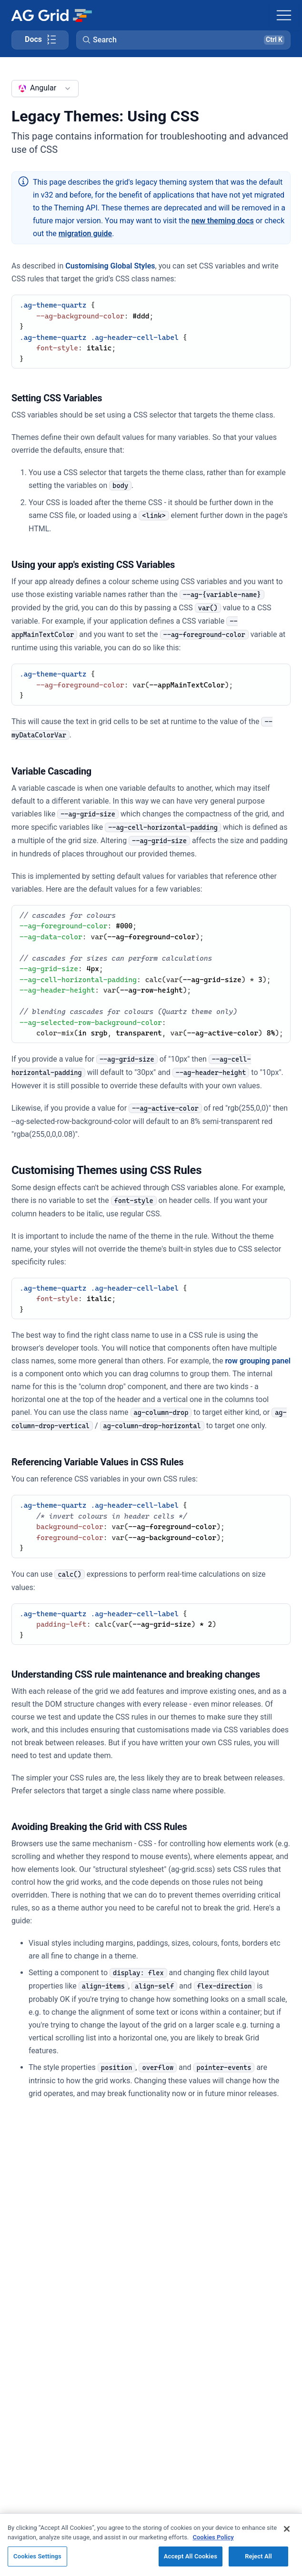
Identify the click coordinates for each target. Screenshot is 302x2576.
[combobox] (45, 88)
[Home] (51, 15)
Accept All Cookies (190, 2556)
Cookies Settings (37, 2556)
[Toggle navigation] (284, 15)
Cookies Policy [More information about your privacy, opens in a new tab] (213, 2537)
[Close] (286, 2528)
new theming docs (222, 220)
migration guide (85, 233)
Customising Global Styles (110, 265)
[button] (183, 40)
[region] (151, 2544)
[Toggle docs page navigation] (40, 40)
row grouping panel (258, 1360)
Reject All (258, 2556)
